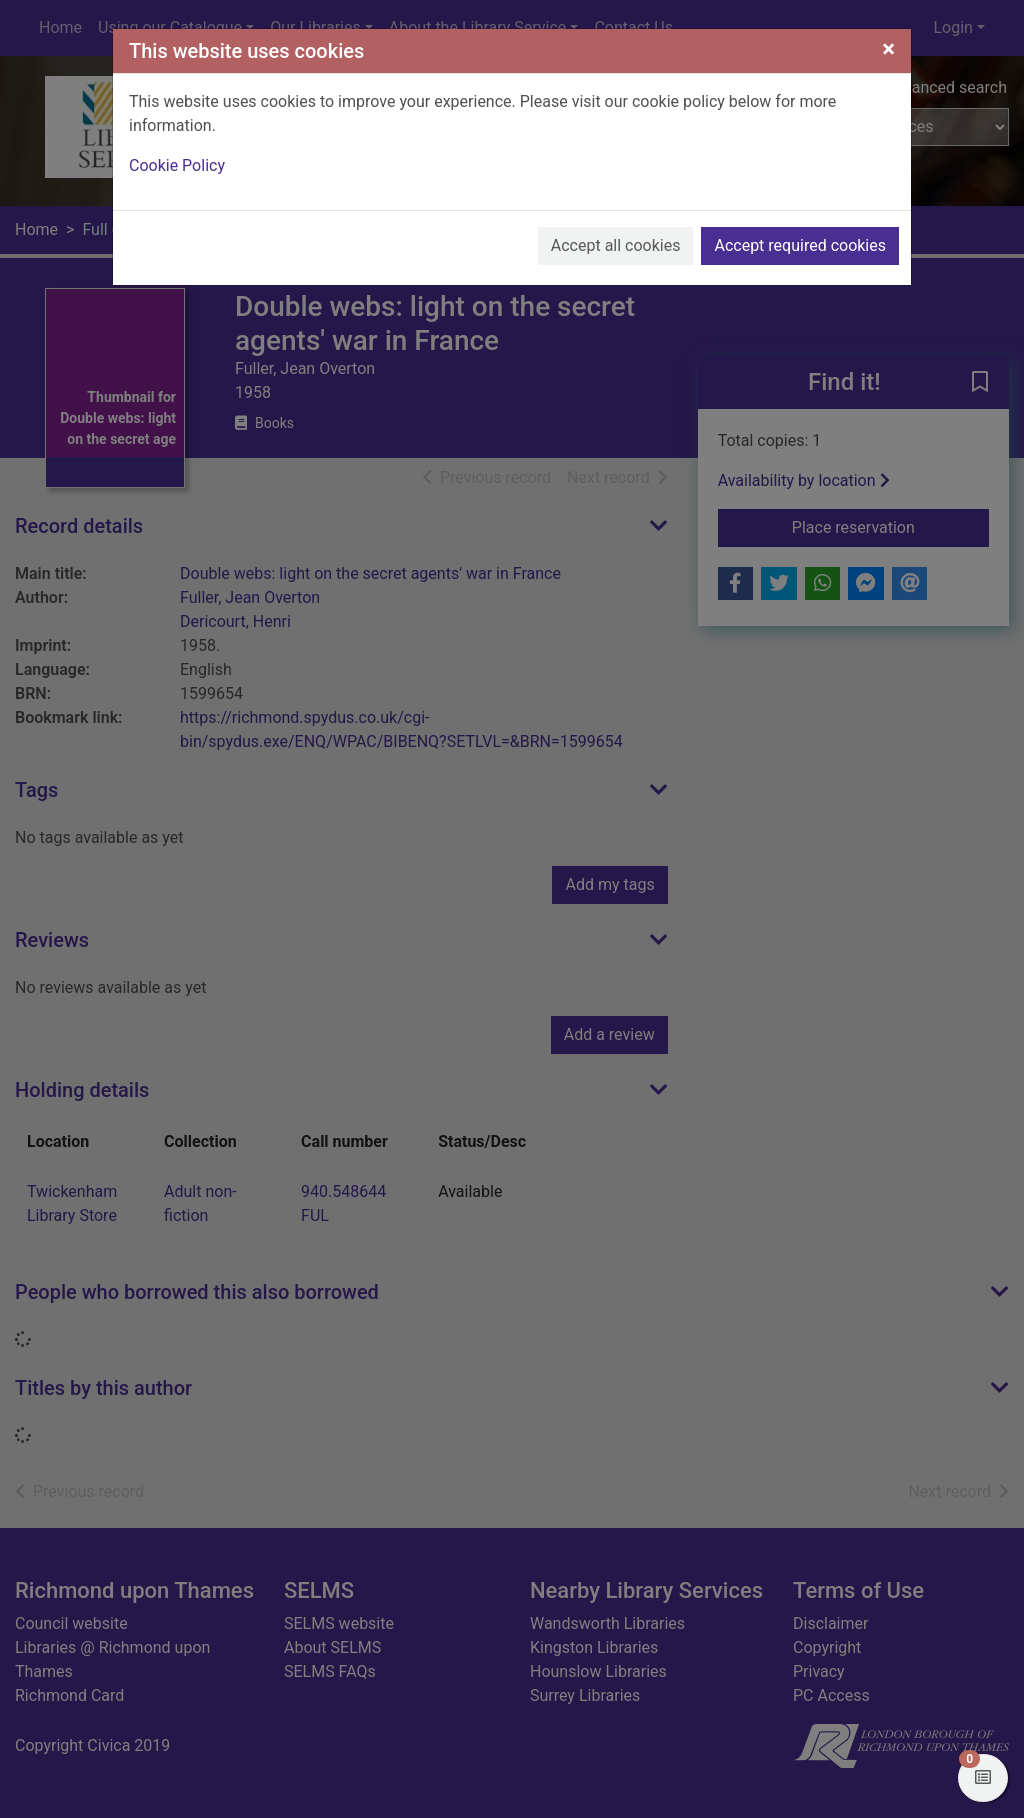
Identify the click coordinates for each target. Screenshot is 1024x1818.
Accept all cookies (616, 245)
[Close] (888, 49)
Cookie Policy (177, 165)
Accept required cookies (800, 245)
